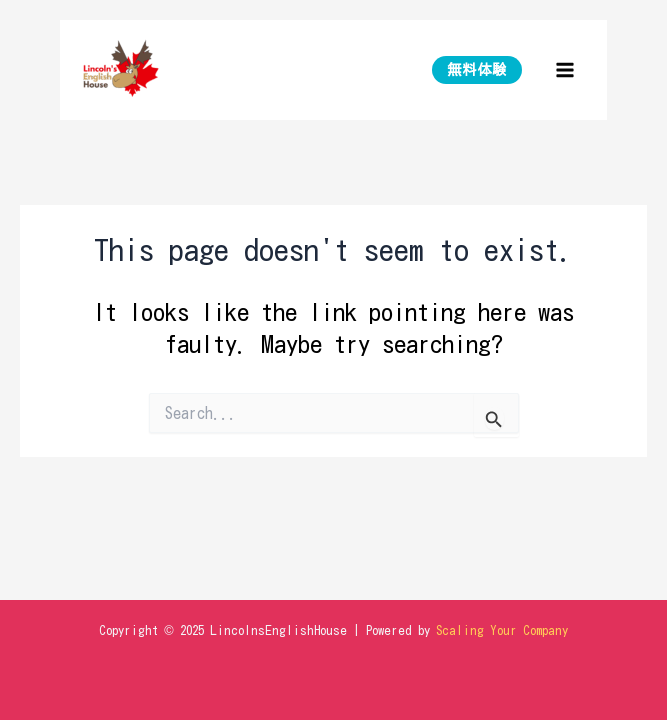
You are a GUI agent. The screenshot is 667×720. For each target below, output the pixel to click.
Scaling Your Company (502, 630)
